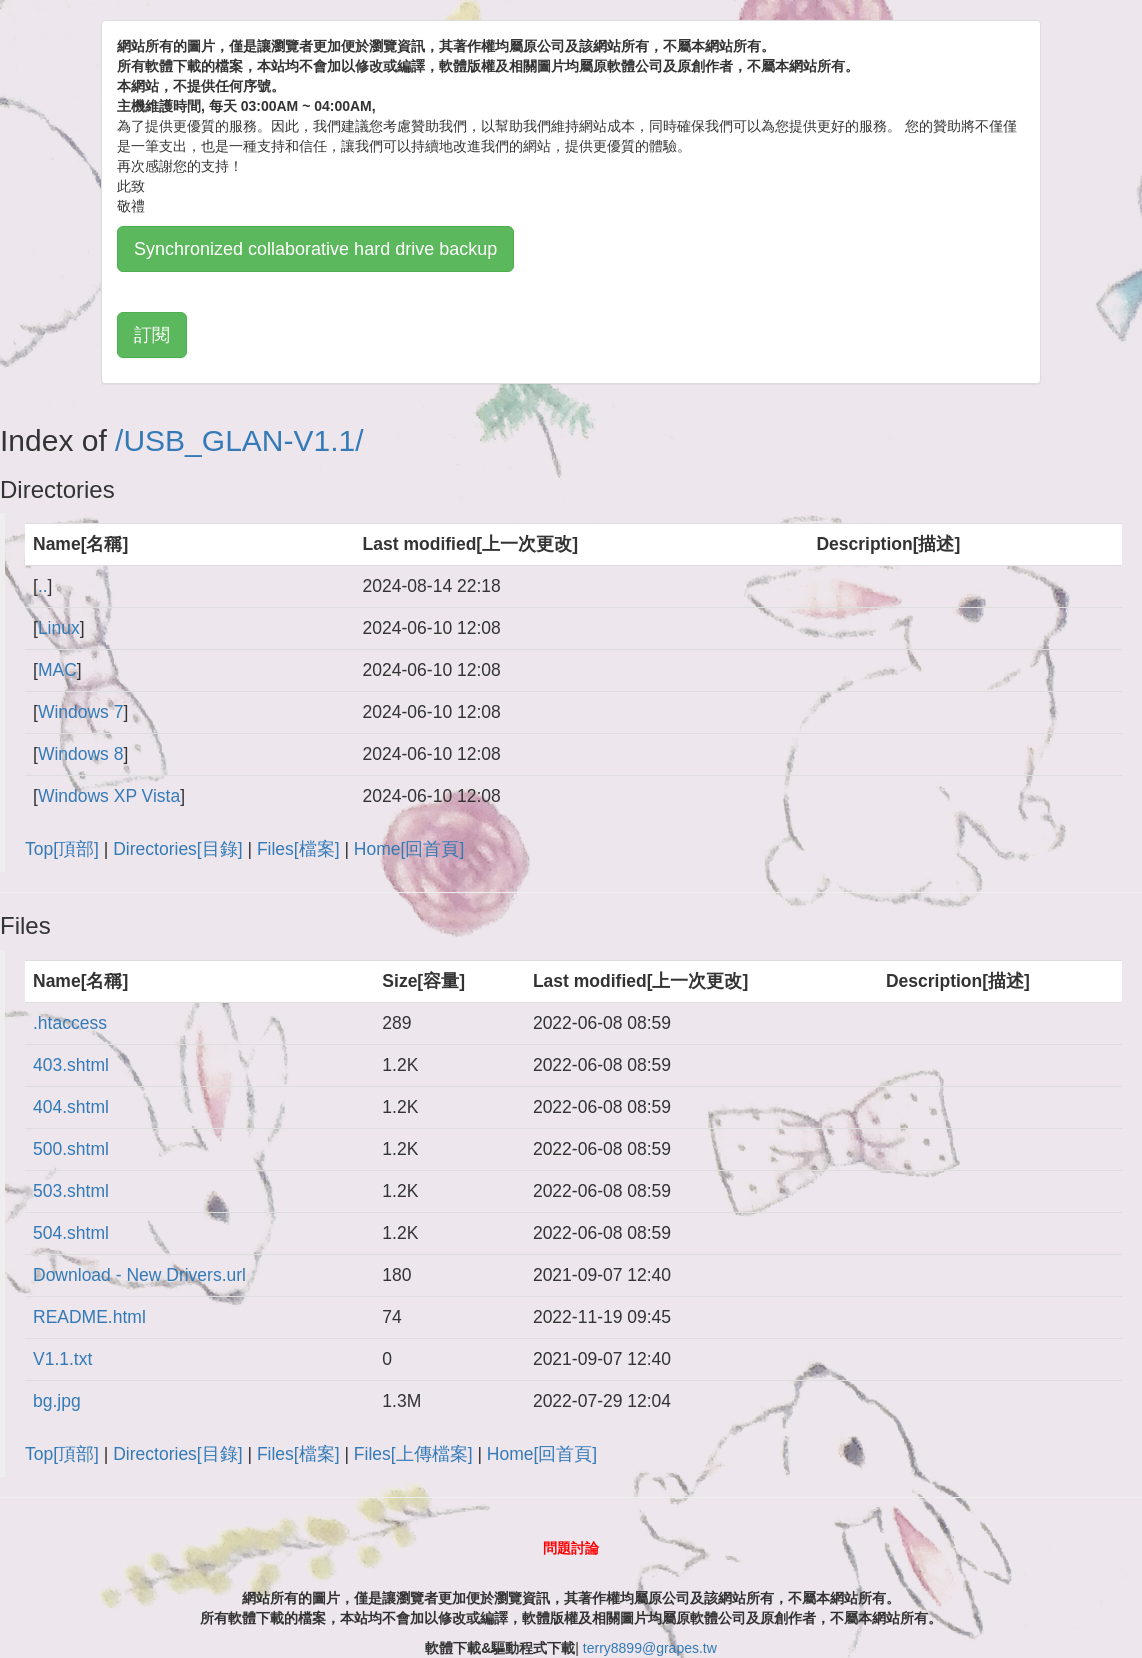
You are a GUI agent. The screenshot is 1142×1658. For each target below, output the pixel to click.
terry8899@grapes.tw (650, 1648)
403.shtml (71, 1065)
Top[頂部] (62, 849)
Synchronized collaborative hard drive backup (315, 249)
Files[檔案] (298, 849)
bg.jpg (57, 1401)
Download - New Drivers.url (139, 1275)
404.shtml (71, 1107)
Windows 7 (81, 712)
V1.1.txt (62, 1359)
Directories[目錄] (177, 849)
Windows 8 (81, 754)
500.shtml (71, 1149)
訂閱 (152, 335)
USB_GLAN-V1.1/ (243, 440)
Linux (59, 628)
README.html (89, 1317)
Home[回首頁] (409, 849)
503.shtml (71, 1191)
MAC (57, 670)
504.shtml (71, 1233)
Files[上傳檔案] (413, 1454)
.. (43, 586)
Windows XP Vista (109, 796)
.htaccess (70, 1023)
